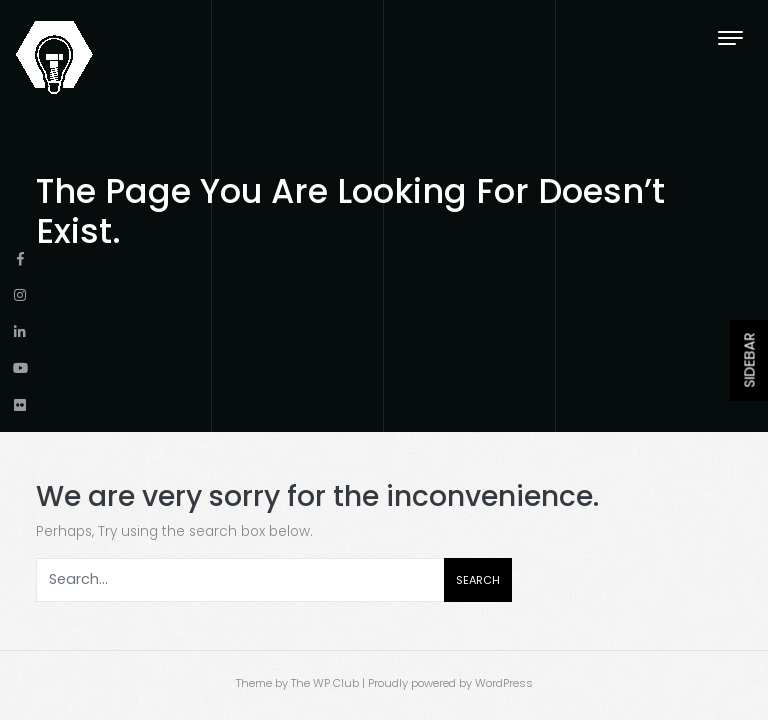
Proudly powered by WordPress (450, 683)
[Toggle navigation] (730, 37)
